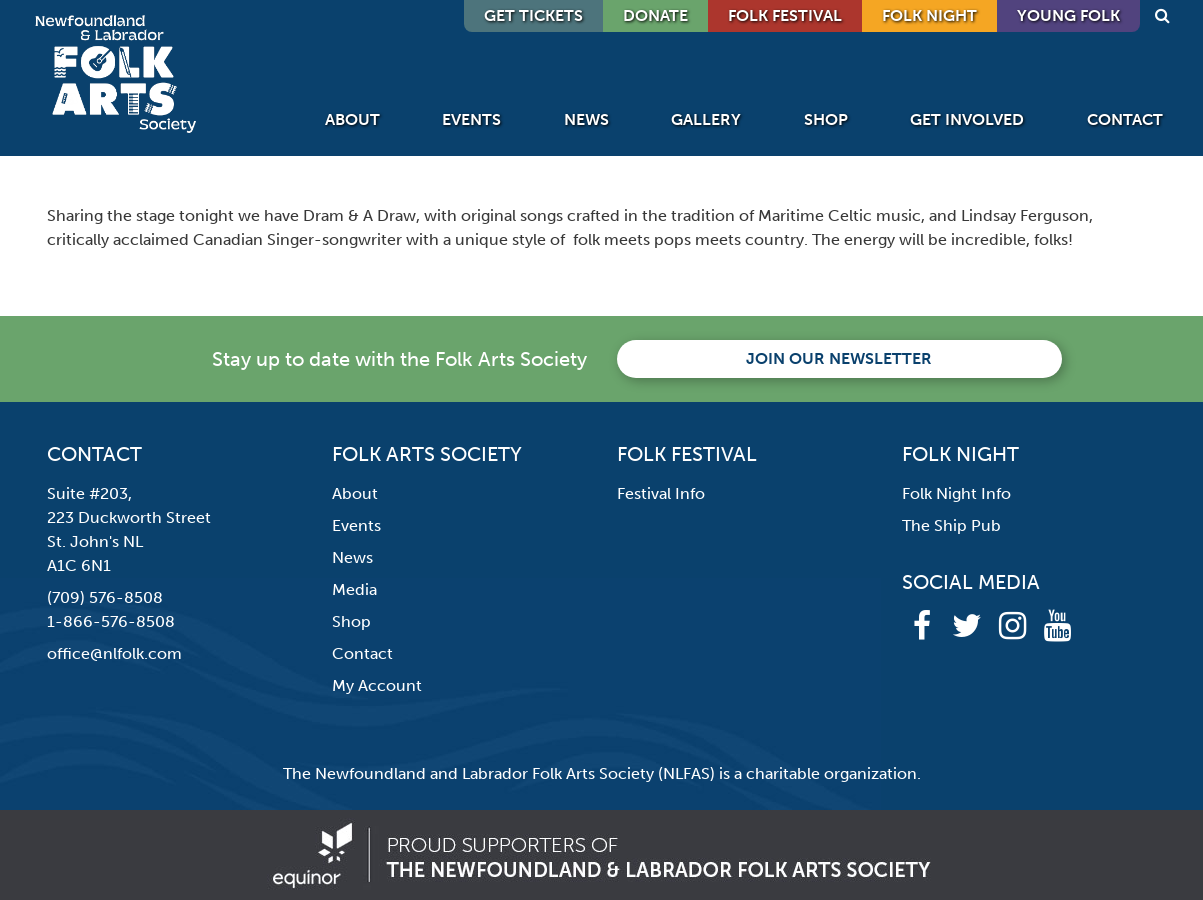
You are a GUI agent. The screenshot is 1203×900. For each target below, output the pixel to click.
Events (471, 119)
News (586, 119)
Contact (1125, 119)
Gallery (706, 119)
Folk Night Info (956, 493)
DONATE (655, 15)
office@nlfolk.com (114, 653)
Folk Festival (785, 15)
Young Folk (1068, 15)
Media (354, 589)
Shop (826, 119)
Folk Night (929, 15)
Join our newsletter (839, 358)
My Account (377, 685)
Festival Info (661, 493)
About (352, 119)
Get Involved (967, 119)
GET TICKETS (533, 15)
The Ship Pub (951, 525)
